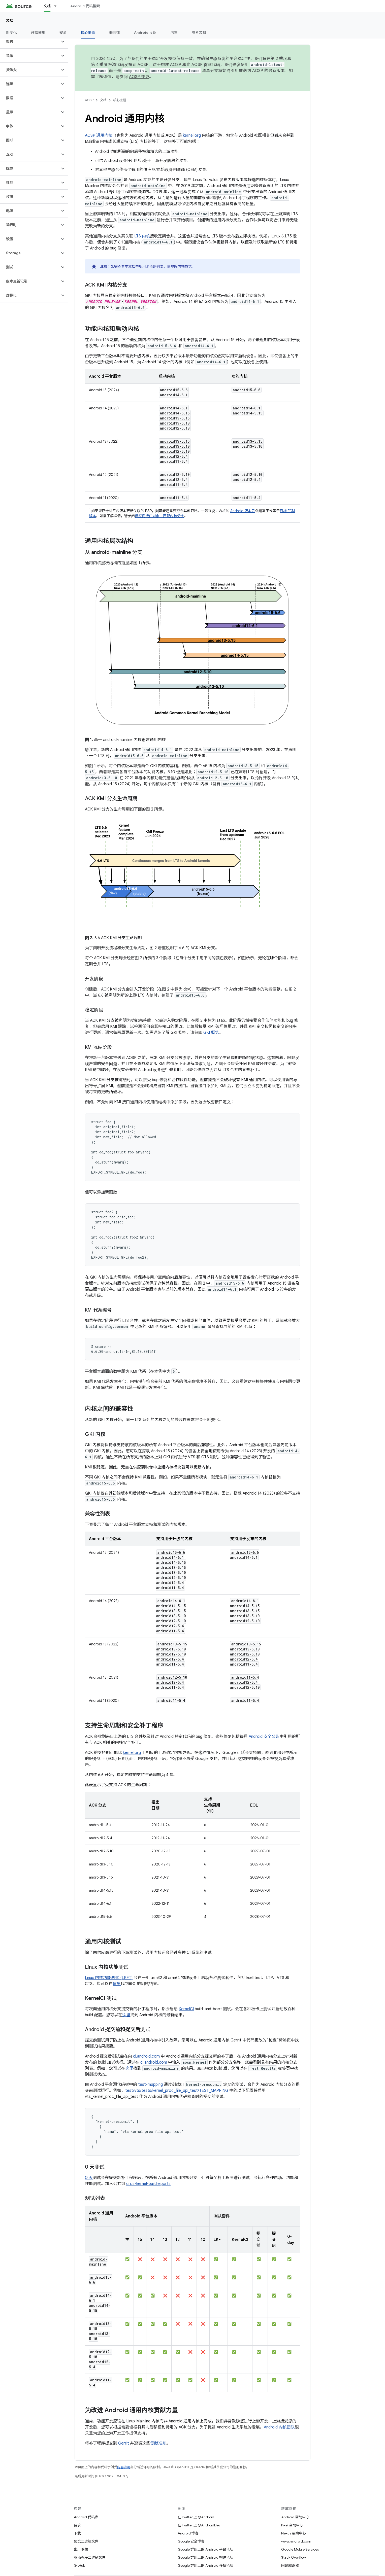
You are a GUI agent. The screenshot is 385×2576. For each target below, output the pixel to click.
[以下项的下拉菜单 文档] (57, 6)
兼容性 (114, 32)
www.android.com (296, 2541)
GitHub (79, 2565)
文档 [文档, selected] (47, 6)
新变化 (11, 32)
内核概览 (185, 266)
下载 (77, 2533)
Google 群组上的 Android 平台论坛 (205, 2549)
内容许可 (123, 2467)
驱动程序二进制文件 (90, 2557)
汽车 (174, 32)
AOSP (89, 100)
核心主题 (119, 100)
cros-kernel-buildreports (148, 2183)
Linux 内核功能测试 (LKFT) (109, 1977)
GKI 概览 (211, 1032)
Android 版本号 (242, 511)
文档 (10, 20)
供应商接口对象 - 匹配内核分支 (159, 516)
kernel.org (192, 135)
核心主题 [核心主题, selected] (88, 32)
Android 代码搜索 (85, 6)
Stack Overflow (293, 2557)
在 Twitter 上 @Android (196, 2517)
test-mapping (150, 2084)
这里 (117, 1983)
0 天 (89, 2177)
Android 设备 (145, 32)
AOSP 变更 (139, 76)
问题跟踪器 (290, 2565)
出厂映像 (81, 2549)
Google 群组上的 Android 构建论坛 (205, 2557)
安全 (63, 32)
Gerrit (123, 2443)
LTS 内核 (142, 236)
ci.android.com (146, 2056)
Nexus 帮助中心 (293, 2533)
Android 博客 (188, 2533)
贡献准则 (158, 2443)
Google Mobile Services (300, 2549)
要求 (77, 2525)
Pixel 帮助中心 (292, 2525)
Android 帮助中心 (295, 2517)
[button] (30, 42)
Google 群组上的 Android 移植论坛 (205, 2565)
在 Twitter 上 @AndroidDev (199, 2525)
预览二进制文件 (86, 2541)
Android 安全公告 (264, 1736)
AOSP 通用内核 (98, 135)
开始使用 (38, 32)
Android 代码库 (86, 2517)
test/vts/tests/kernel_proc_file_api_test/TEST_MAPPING (176, 2090)
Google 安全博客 (191, 2541)
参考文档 (199, 32)
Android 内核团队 (279, 2427)
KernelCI (186, 2009)
